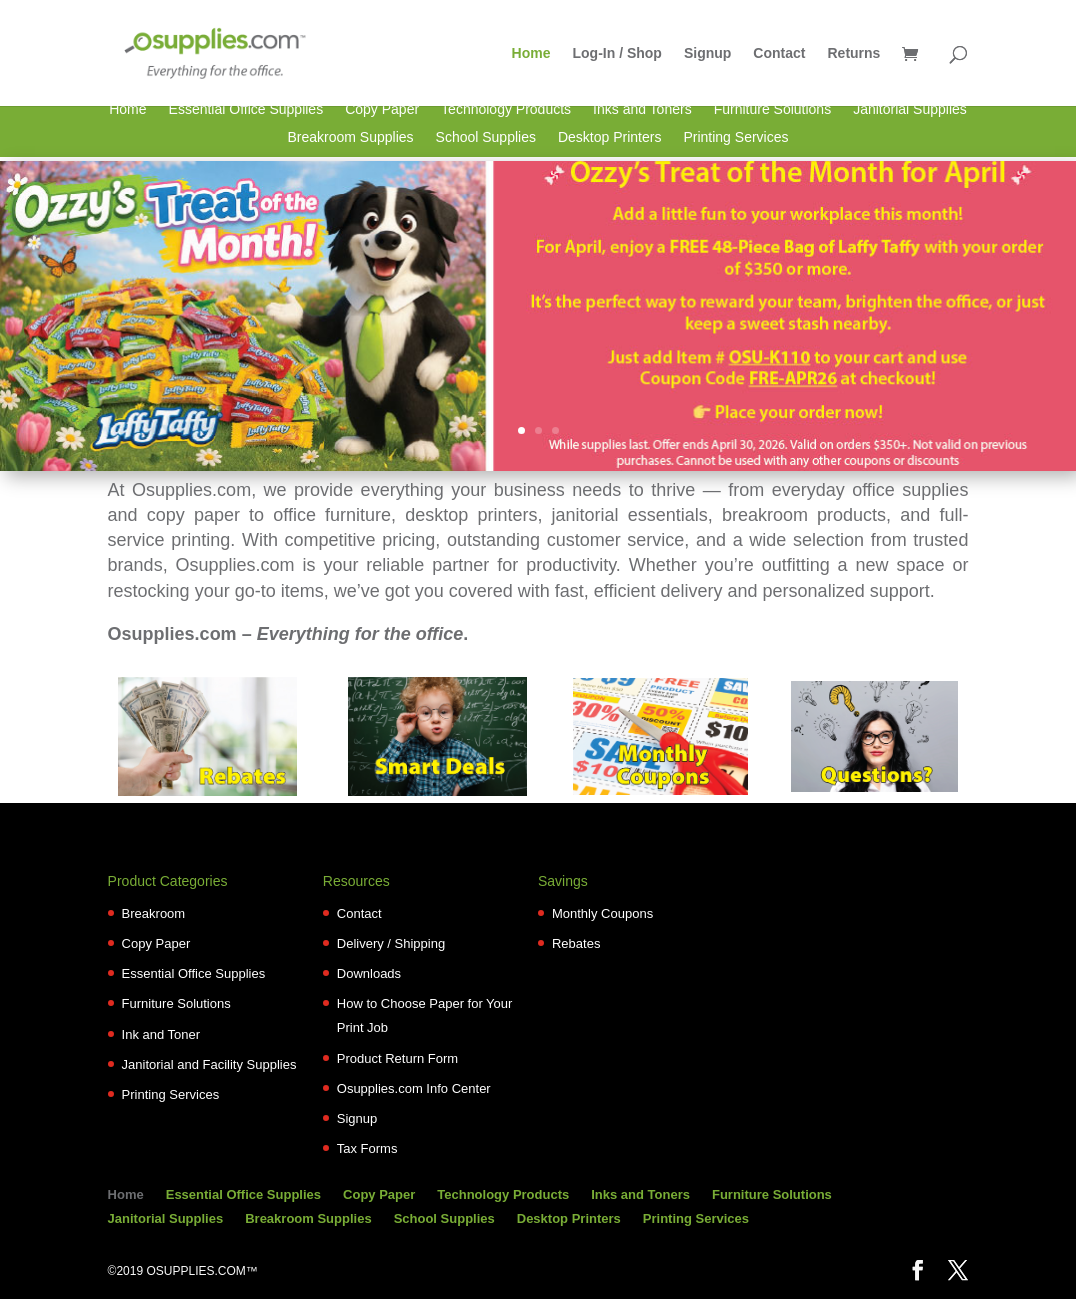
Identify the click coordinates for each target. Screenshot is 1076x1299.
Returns (853, 53)
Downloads (369, 973)
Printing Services (735, 138)
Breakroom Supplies (350, 138)
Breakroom (154, 913)
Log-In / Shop (617, 53)
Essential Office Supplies (246, 110)
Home (531, 53)
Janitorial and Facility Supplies (209, 1064)
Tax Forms (367, 1148)
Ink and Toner (161, 1034)
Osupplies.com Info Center (414, 1088)
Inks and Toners (642, 110)
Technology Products (506, 110)
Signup (707, 53)
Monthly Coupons (602, 913)
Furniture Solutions (773, 110)
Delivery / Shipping (391, 943)
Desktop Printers (609, 138)
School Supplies (486, 138)
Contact (779, 53)
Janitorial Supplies (910, 110)
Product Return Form (397, 1058)
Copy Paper (382, 110)
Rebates (576, 943)
